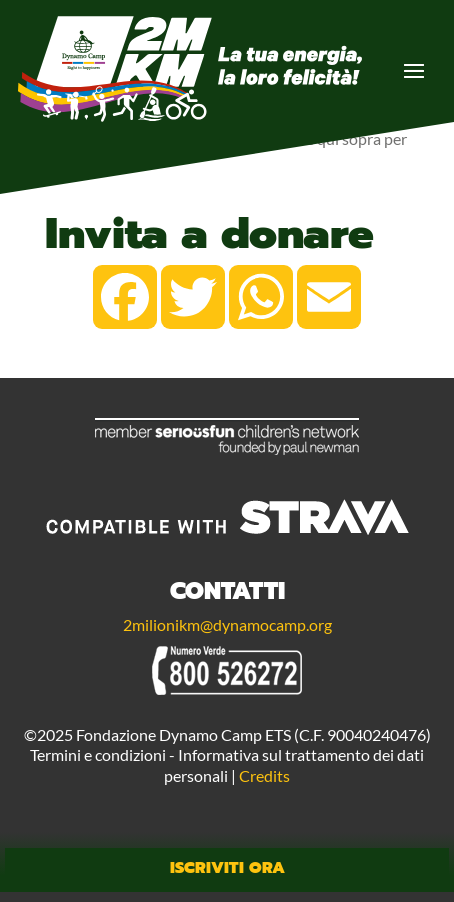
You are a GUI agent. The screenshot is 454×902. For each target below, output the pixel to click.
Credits (264, 775)
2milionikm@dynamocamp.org (227, 624)
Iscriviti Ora (227, 868)
